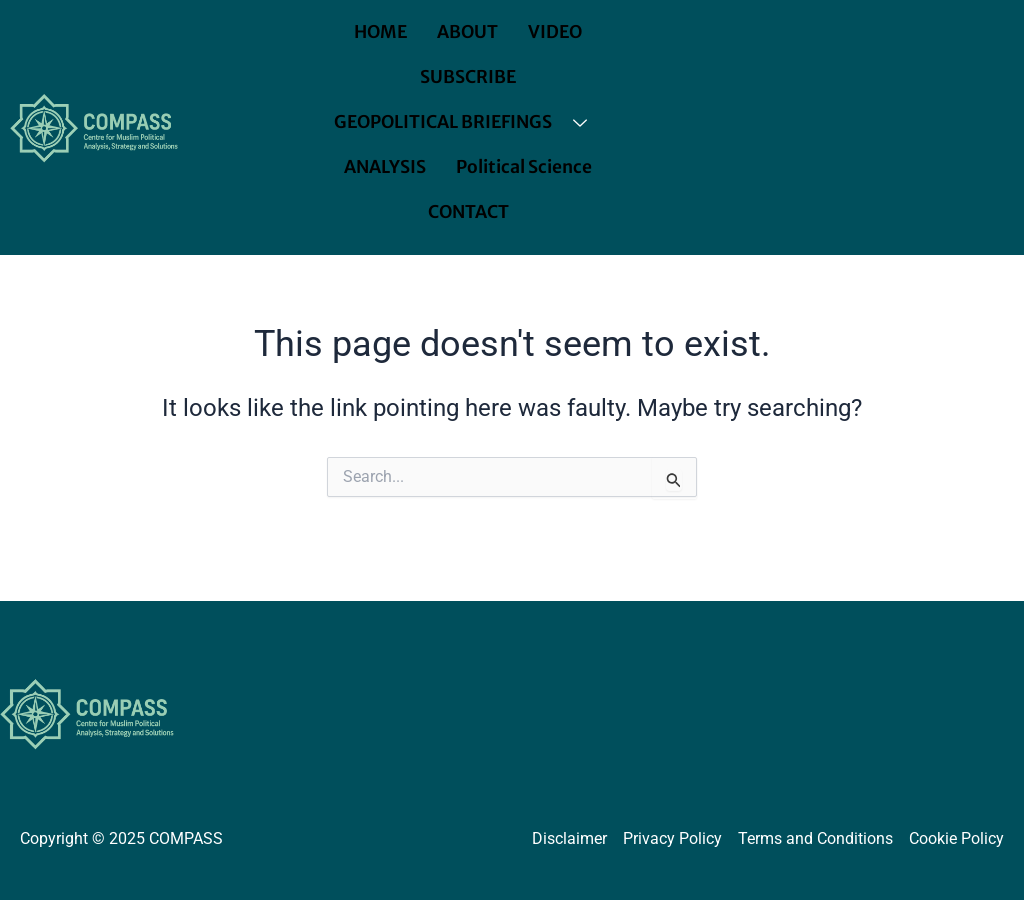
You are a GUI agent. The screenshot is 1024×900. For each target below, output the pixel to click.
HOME (379, 32)
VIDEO (557, 32)
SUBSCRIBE (468, 77)
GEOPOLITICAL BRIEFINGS (468, 122)
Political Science (525, 167)
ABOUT (468, 32)
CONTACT (468, 212)
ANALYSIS (385, 167)
